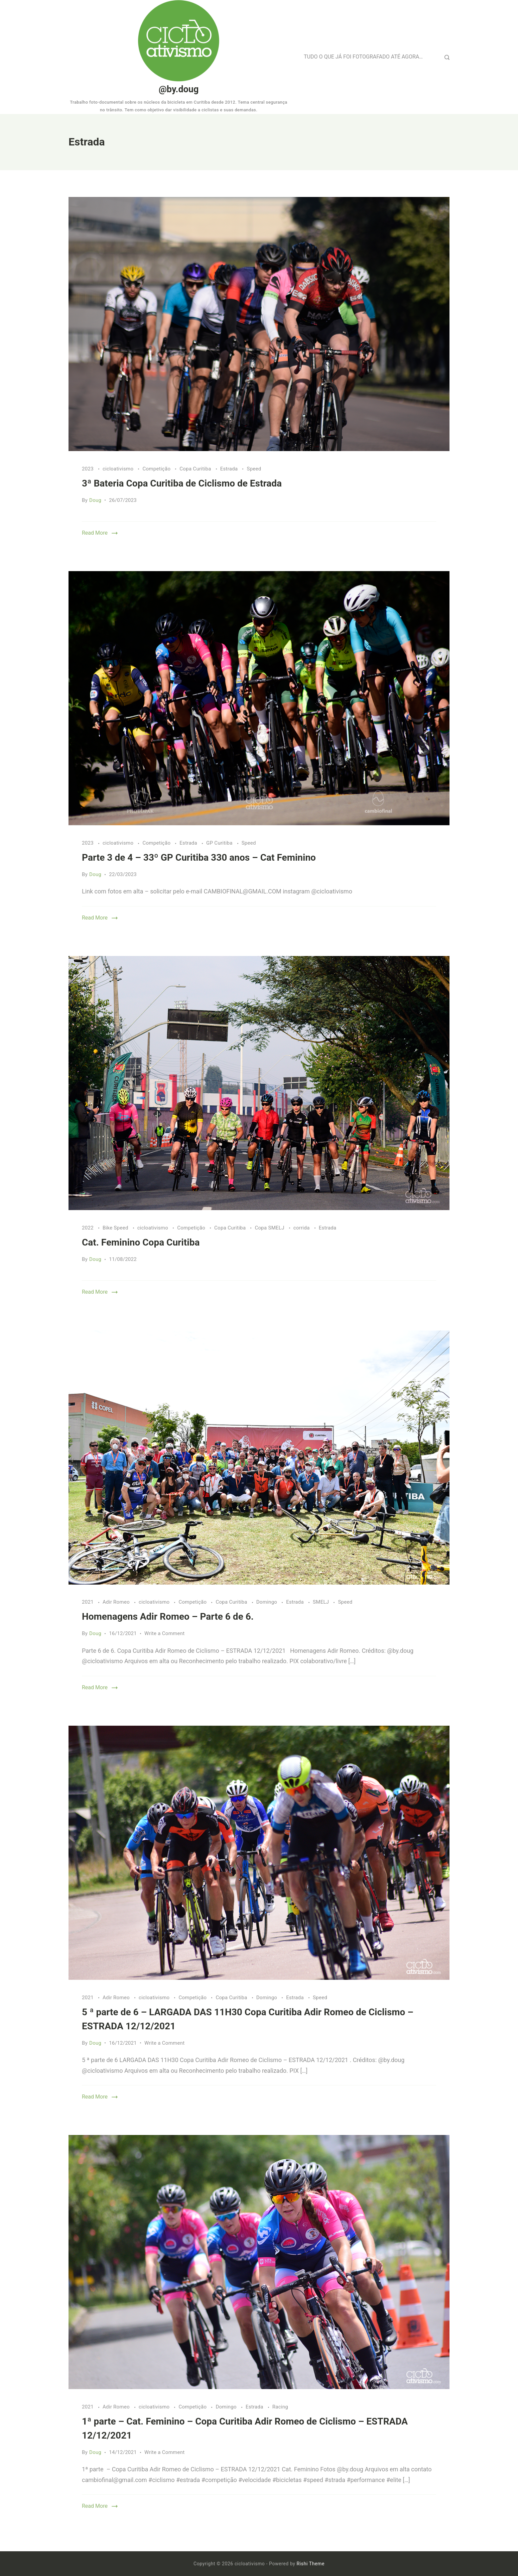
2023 (88, 469)
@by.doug (179, 89)
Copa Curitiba (195, 469)
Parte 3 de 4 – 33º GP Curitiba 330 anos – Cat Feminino (199, 857)
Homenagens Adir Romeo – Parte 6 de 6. (168, 1616)
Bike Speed (116, 1228)
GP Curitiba (220, 843)
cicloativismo (119, 469)
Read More (95, 533)
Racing (280, 2407)
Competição (157, 469)
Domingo (267, 1602)
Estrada (229, 469)
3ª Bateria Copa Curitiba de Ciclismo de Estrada (182, 483)
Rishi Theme (311, 2563)
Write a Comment (164, 1633)
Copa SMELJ (270, 1228)
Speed (254, 469)
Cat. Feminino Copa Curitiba (141, 1242)
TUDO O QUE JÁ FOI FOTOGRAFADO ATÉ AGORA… (363, 56)
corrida (302, 1228)
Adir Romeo (117, 1602)
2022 (88, 1228)
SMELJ (321, 1602)
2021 (88, 1602)
